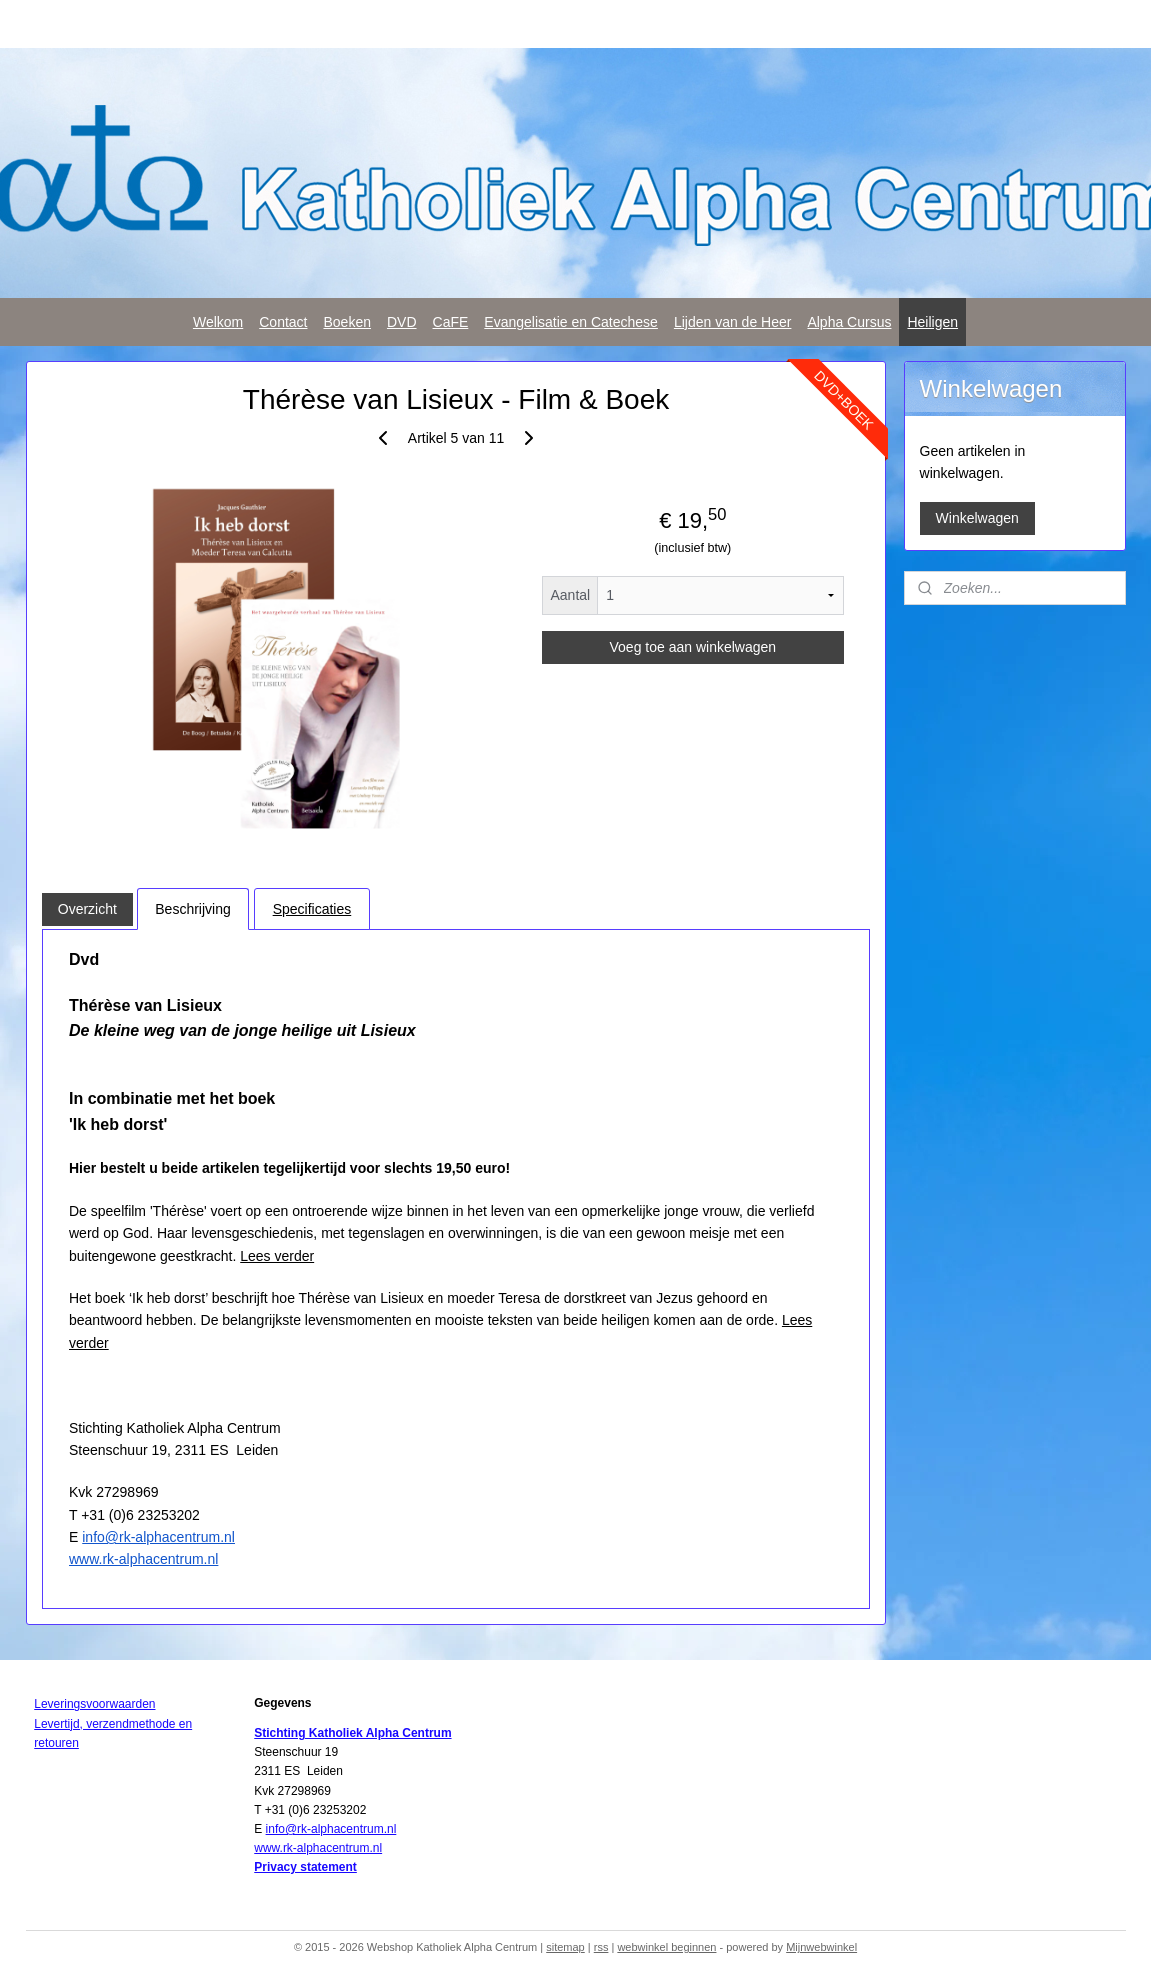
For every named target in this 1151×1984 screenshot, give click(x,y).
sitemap (565, 1947)
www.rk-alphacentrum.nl (143, 1559)
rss (601, 1947)
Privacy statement (305, 1867)
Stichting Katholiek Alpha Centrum (352, 1733)
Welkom (218, 322)
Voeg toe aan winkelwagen (692, 647)
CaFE (451, 322)
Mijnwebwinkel (821, 1947)
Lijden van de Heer (733, 322)
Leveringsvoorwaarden (94, 1704)
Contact (283, 322)
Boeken (346, 322)
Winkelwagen (977, 518)
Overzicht (86, 909)
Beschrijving (192, 909)
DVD (402, 322)
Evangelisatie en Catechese (571, 322)
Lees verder (277, 1256)
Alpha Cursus (849, 322)
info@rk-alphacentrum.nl (158, 1537)
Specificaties (311, 909)
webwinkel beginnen (666, 1947)
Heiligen (932, 322)
